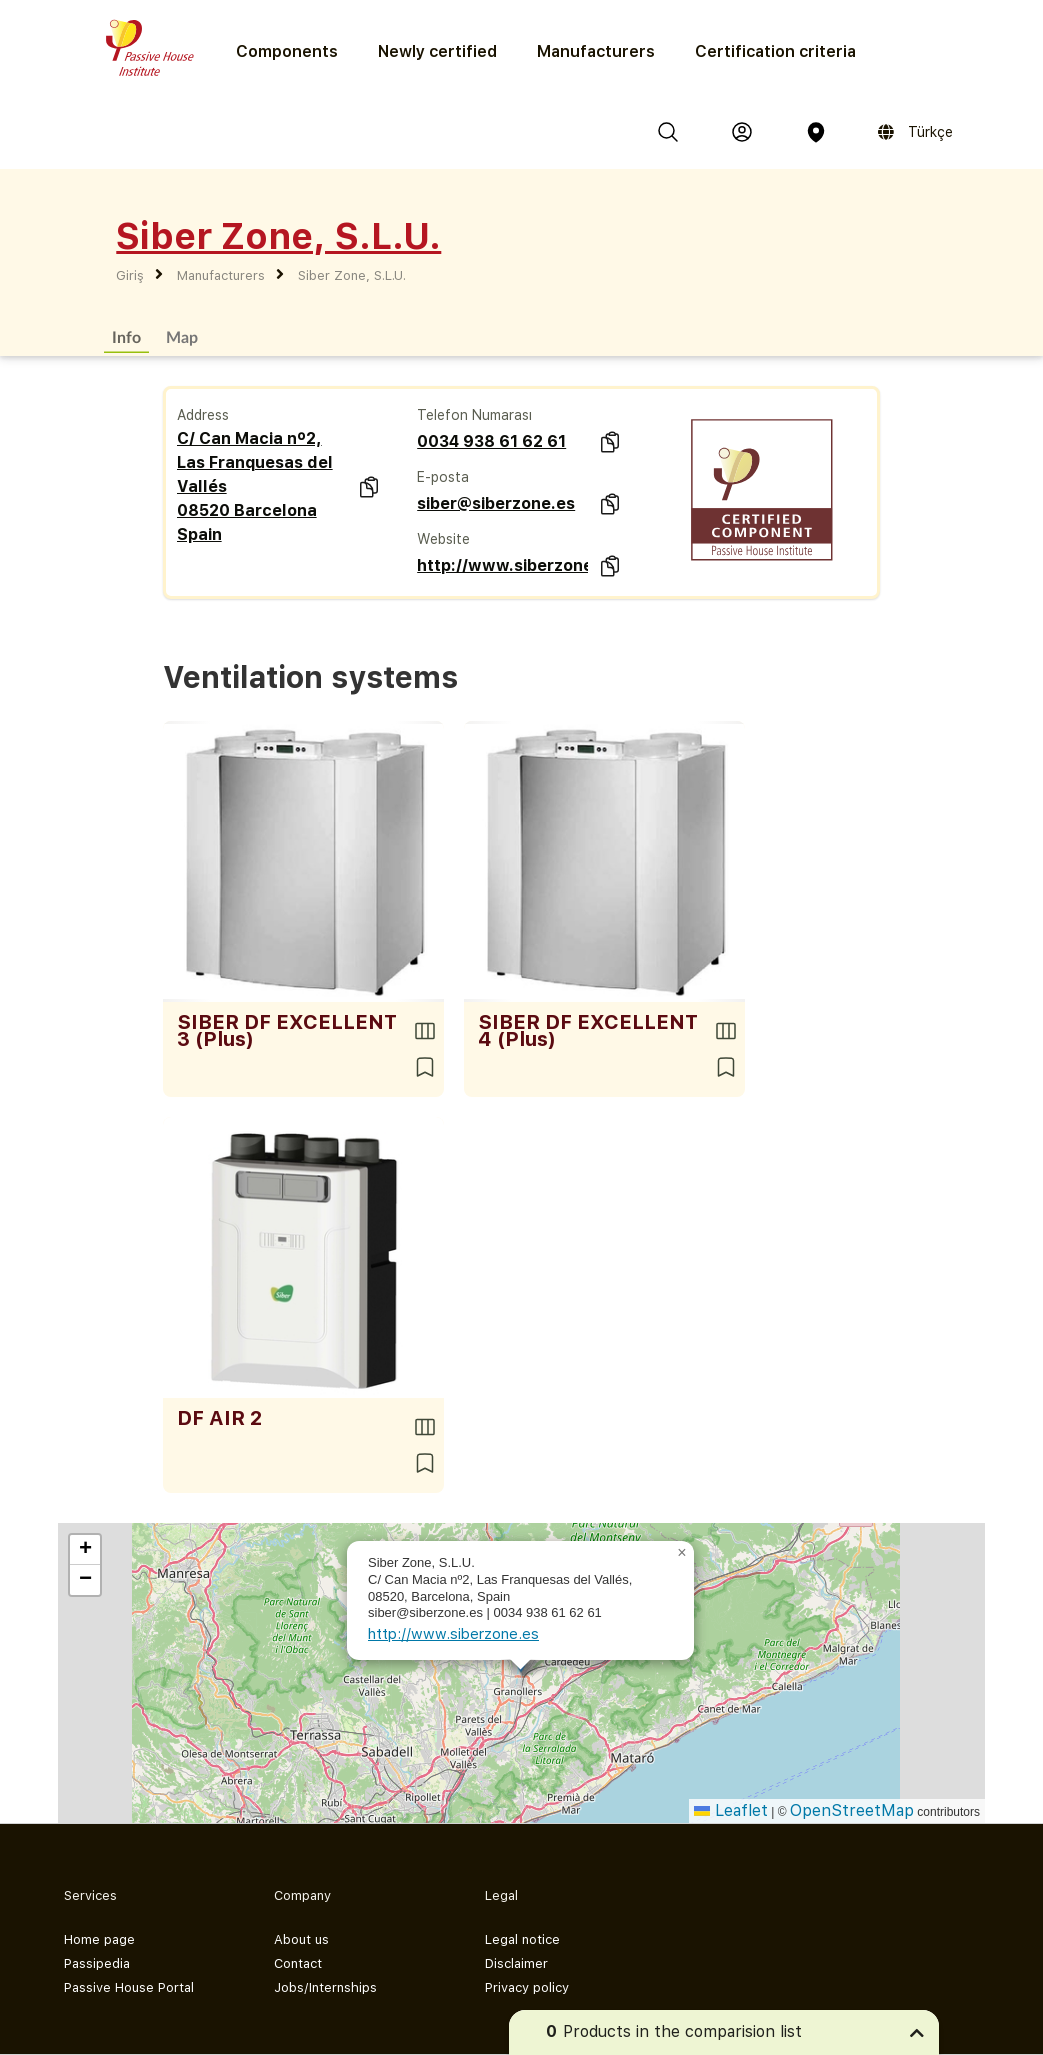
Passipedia (97, 1963)
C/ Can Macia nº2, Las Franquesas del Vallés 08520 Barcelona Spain (255, 486)
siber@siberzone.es (496, 503)
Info (126, 336)
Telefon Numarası (474, 415)
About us (301, 1939)
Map (182, 336)
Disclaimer (516, 1963)
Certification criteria (775, 51)
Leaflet (731, 1810)
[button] (682, 1553)
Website (443, 539)
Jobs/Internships (325, 1987)
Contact (298, 1963)
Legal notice (522, 1939)
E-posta (443, 477)
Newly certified (437, 51)
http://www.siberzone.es (502, 565)
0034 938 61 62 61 (491, 441)
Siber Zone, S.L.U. (352, 275)
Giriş (130, 275)
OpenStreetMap (852, 1810)
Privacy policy (527, 1987)
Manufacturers (596, 51)
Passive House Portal (129, 1987)
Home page (99, 1939)
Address (203, 415)
